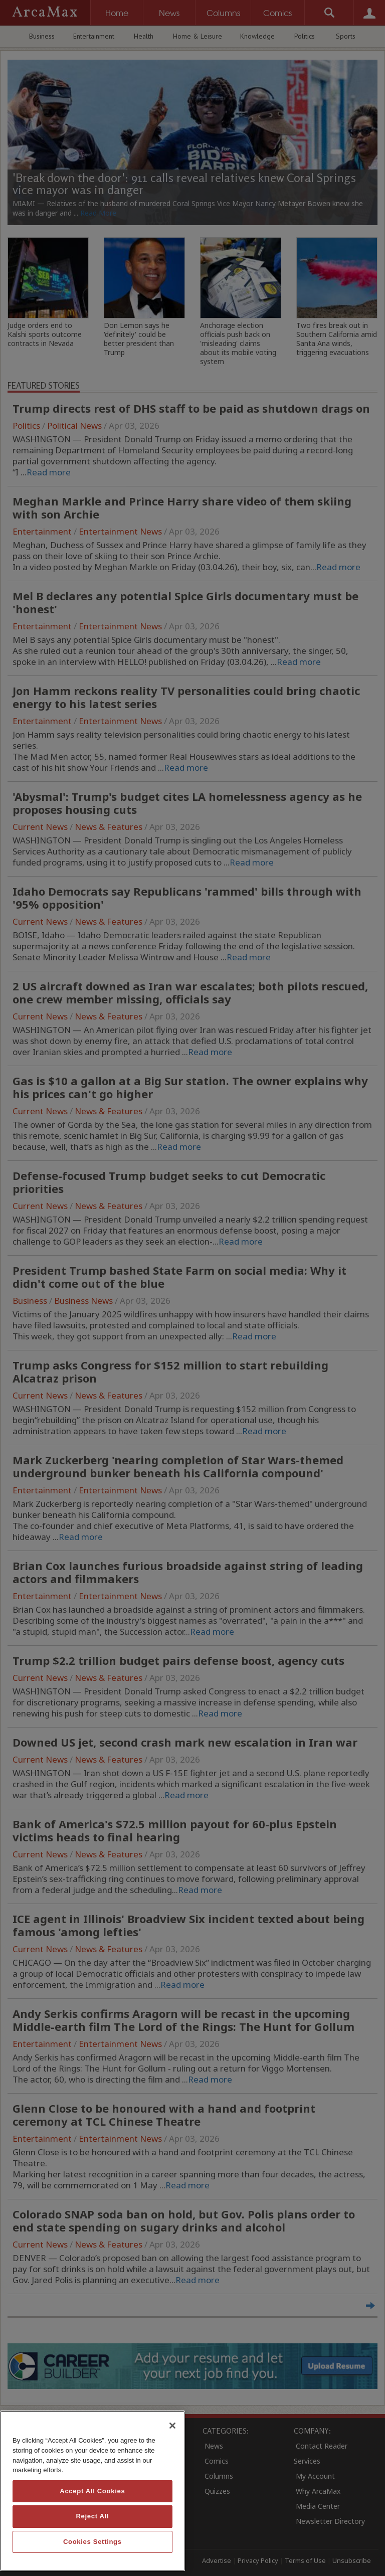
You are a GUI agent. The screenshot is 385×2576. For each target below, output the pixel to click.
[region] (92, 2491)
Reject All (92, 2516)
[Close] (172, 2426)
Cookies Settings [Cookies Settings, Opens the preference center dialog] (92, 2541)
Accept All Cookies (92, 2491)
